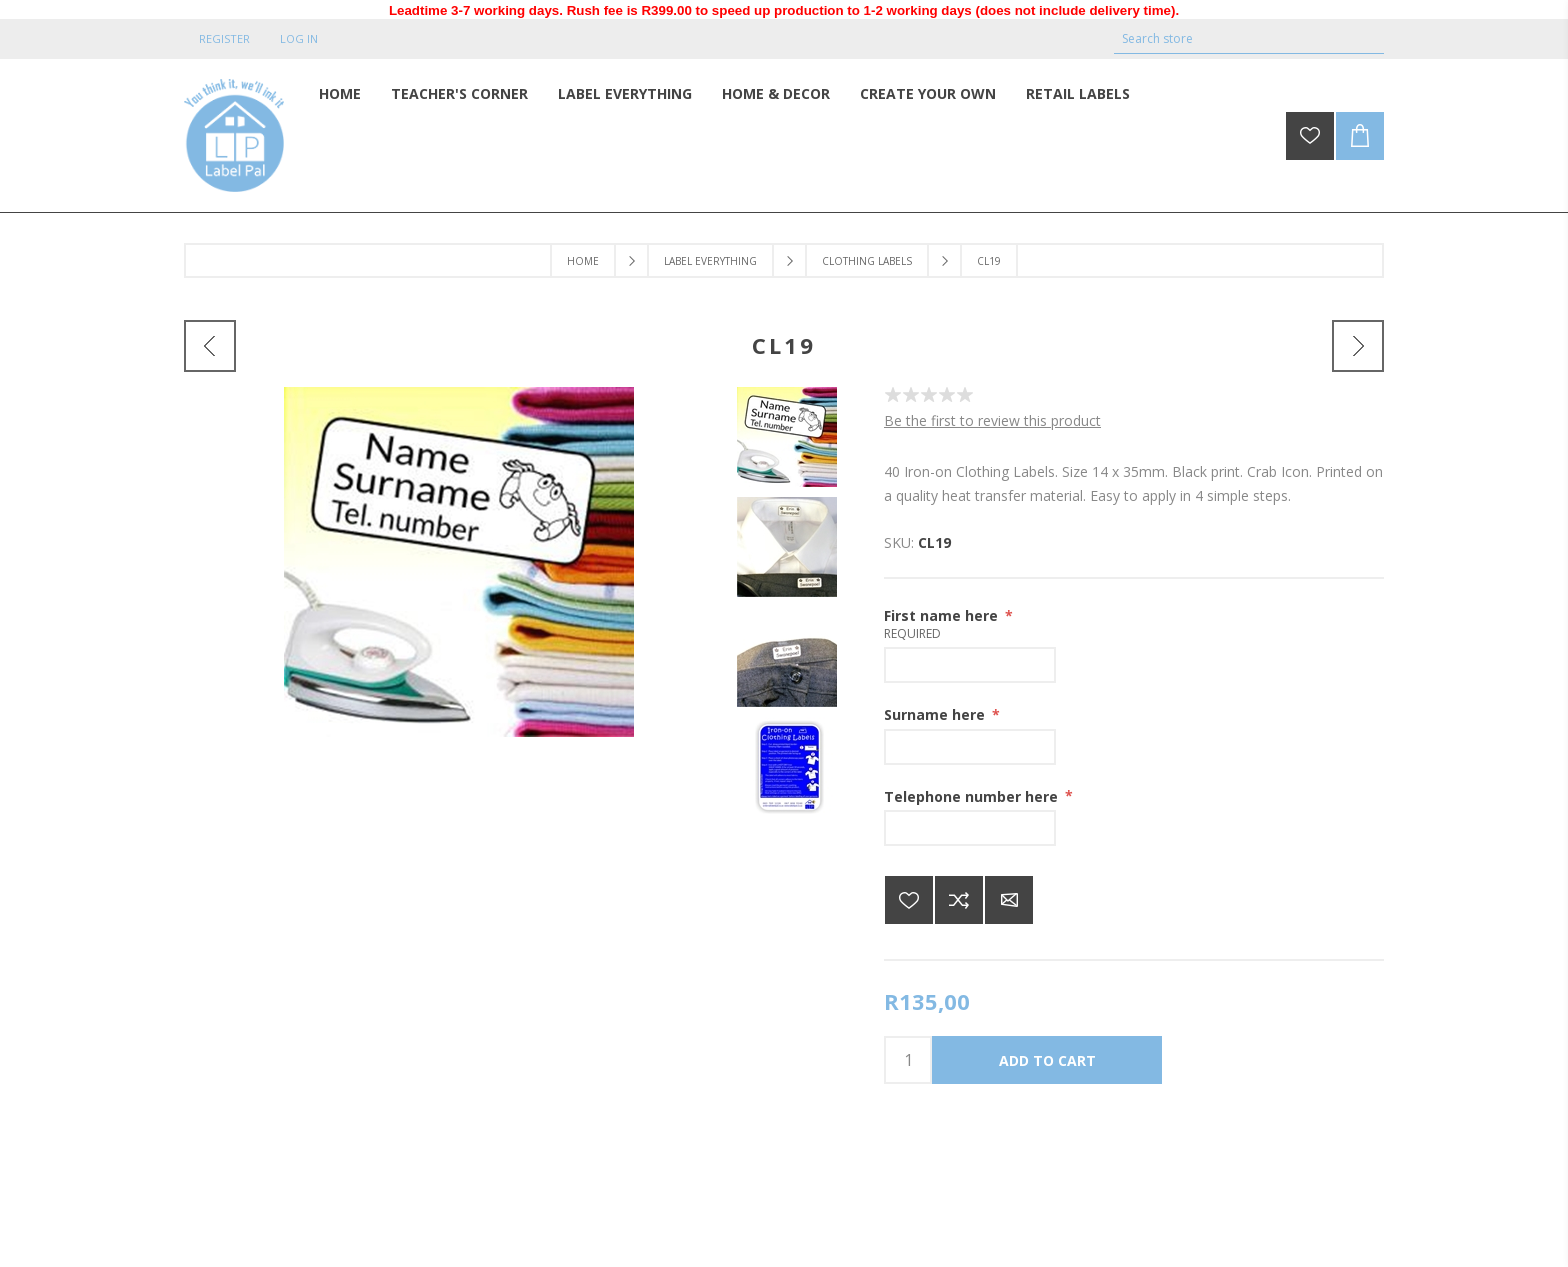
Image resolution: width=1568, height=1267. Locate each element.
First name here (943, 615)
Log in (299, 38)
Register (224, 38)
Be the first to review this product (992, 420)
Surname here (936, 714)
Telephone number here (973, 795)
